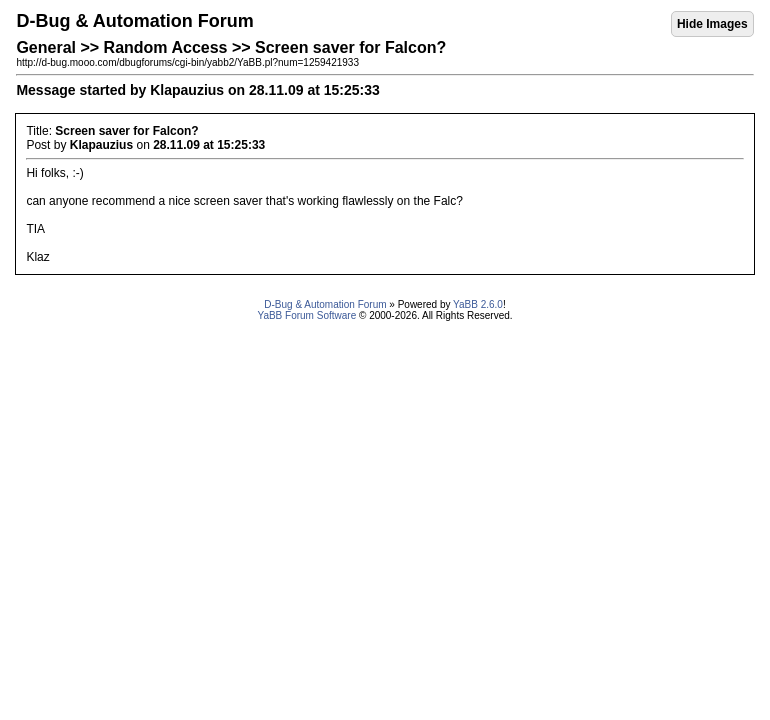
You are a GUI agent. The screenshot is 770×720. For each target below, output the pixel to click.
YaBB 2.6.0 (478, 304)
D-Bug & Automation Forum (325, 304)
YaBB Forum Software (306, 315)
